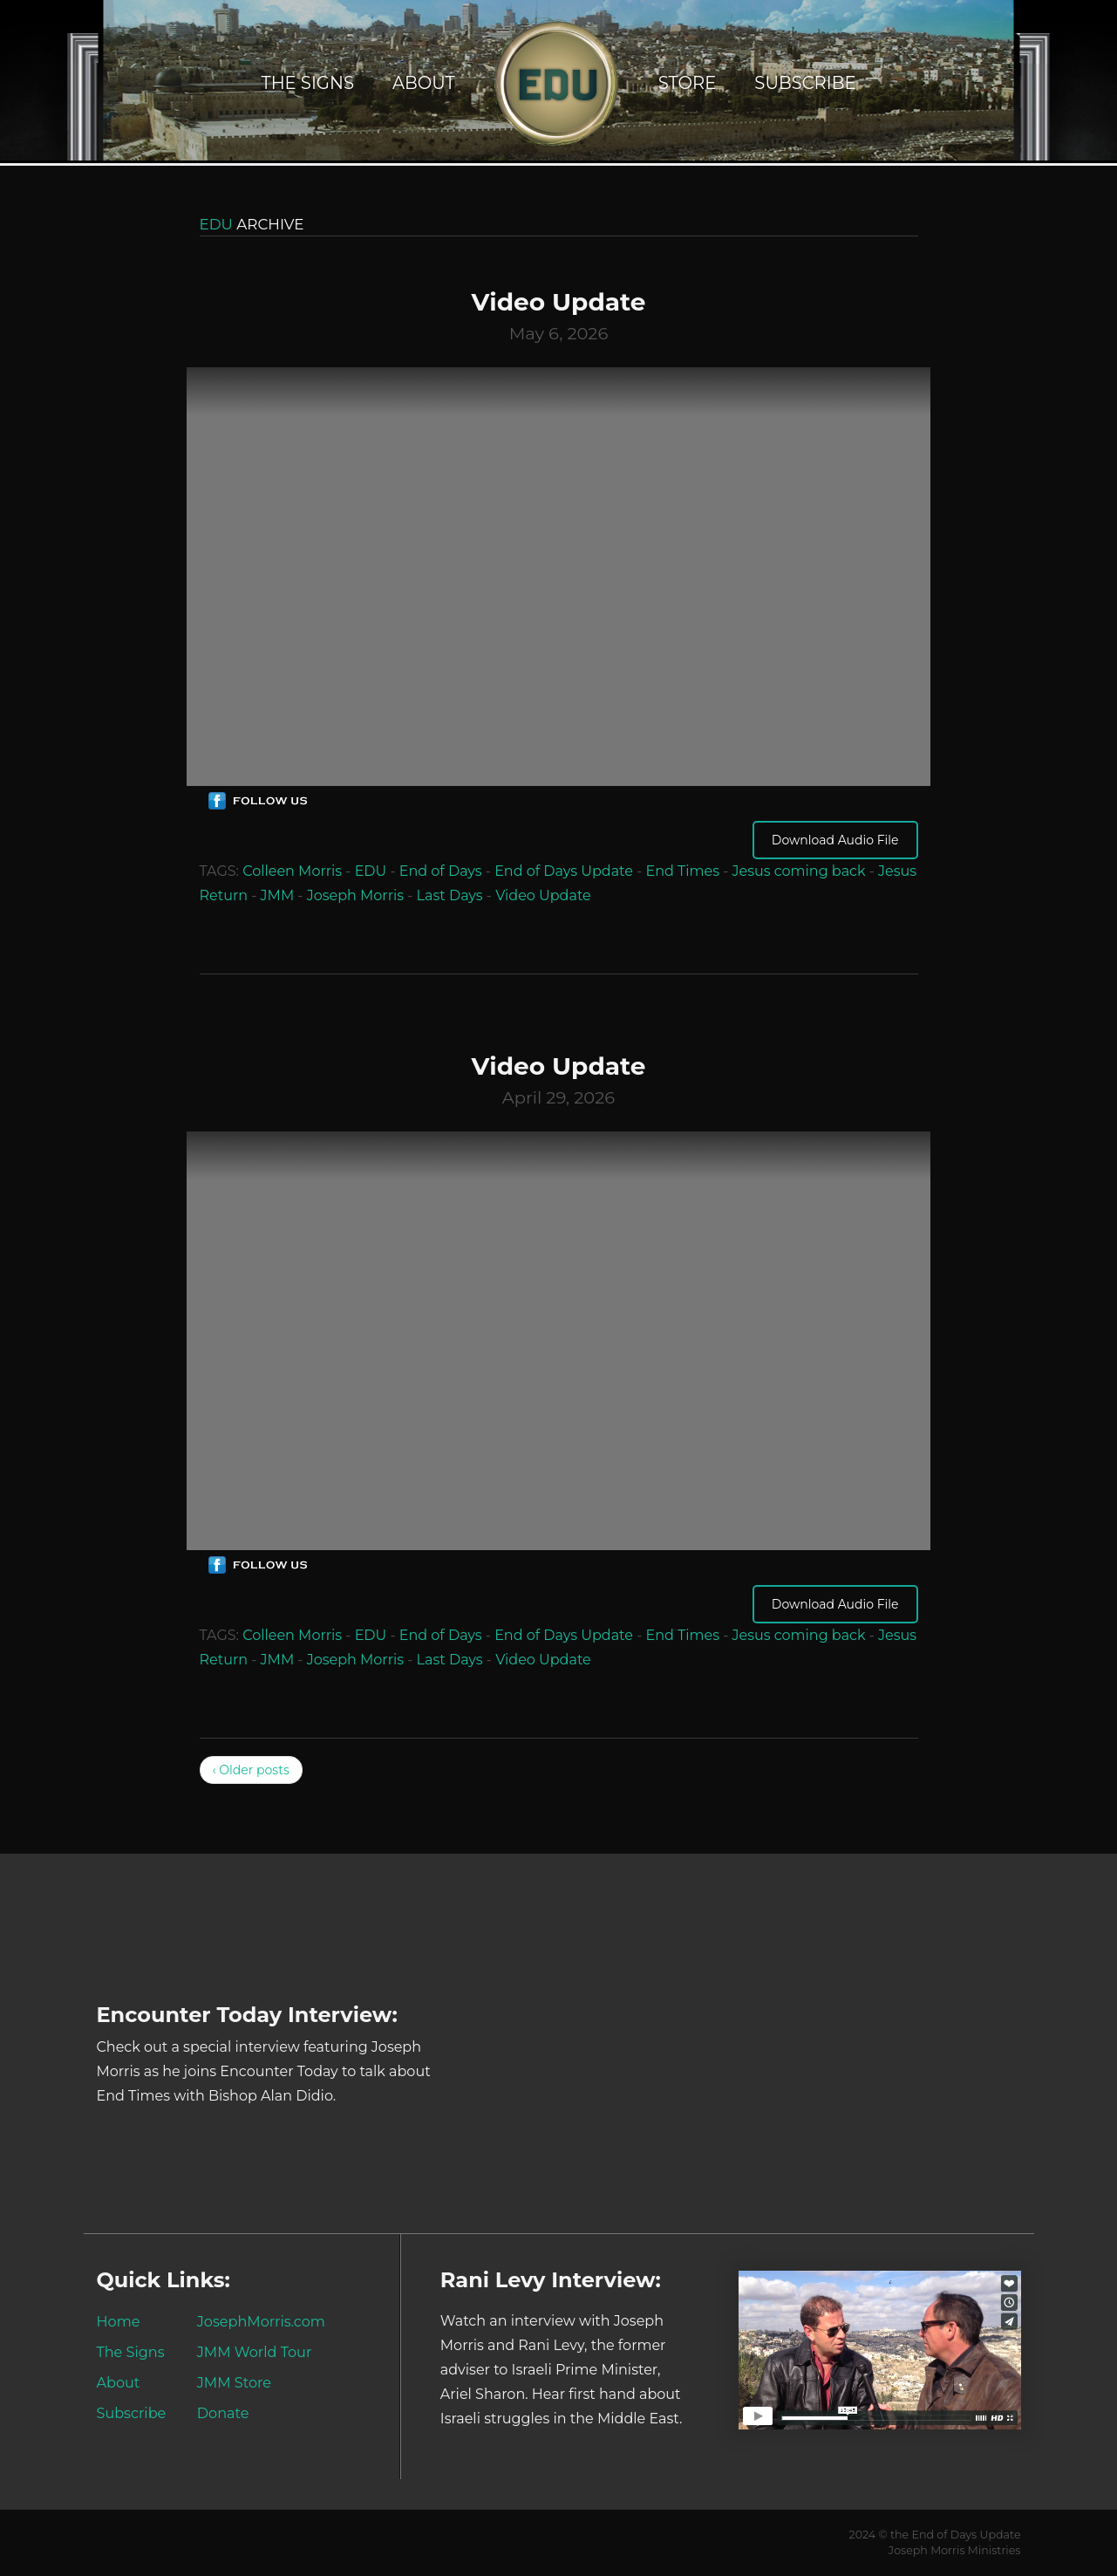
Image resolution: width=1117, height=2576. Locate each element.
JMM (278, 895)
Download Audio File (835, 840)
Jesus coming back (798, 871)
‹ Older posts (251, 1770)
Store (687, 82)
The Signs (307, 82)
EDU (371, 871)
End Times (682, 871)
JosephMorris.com (261, 2321)
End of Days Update (563, 871)
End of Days (440, 871)
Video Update (543, 895)
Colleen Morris (292, 871)
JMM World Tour (254, 2352)
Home (118, 2321)
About (423, 82)
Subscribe (804, 82)
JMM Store (234, 2382)
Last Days (450, 895)
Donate (223, 2413)
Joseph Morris (355, 895)
